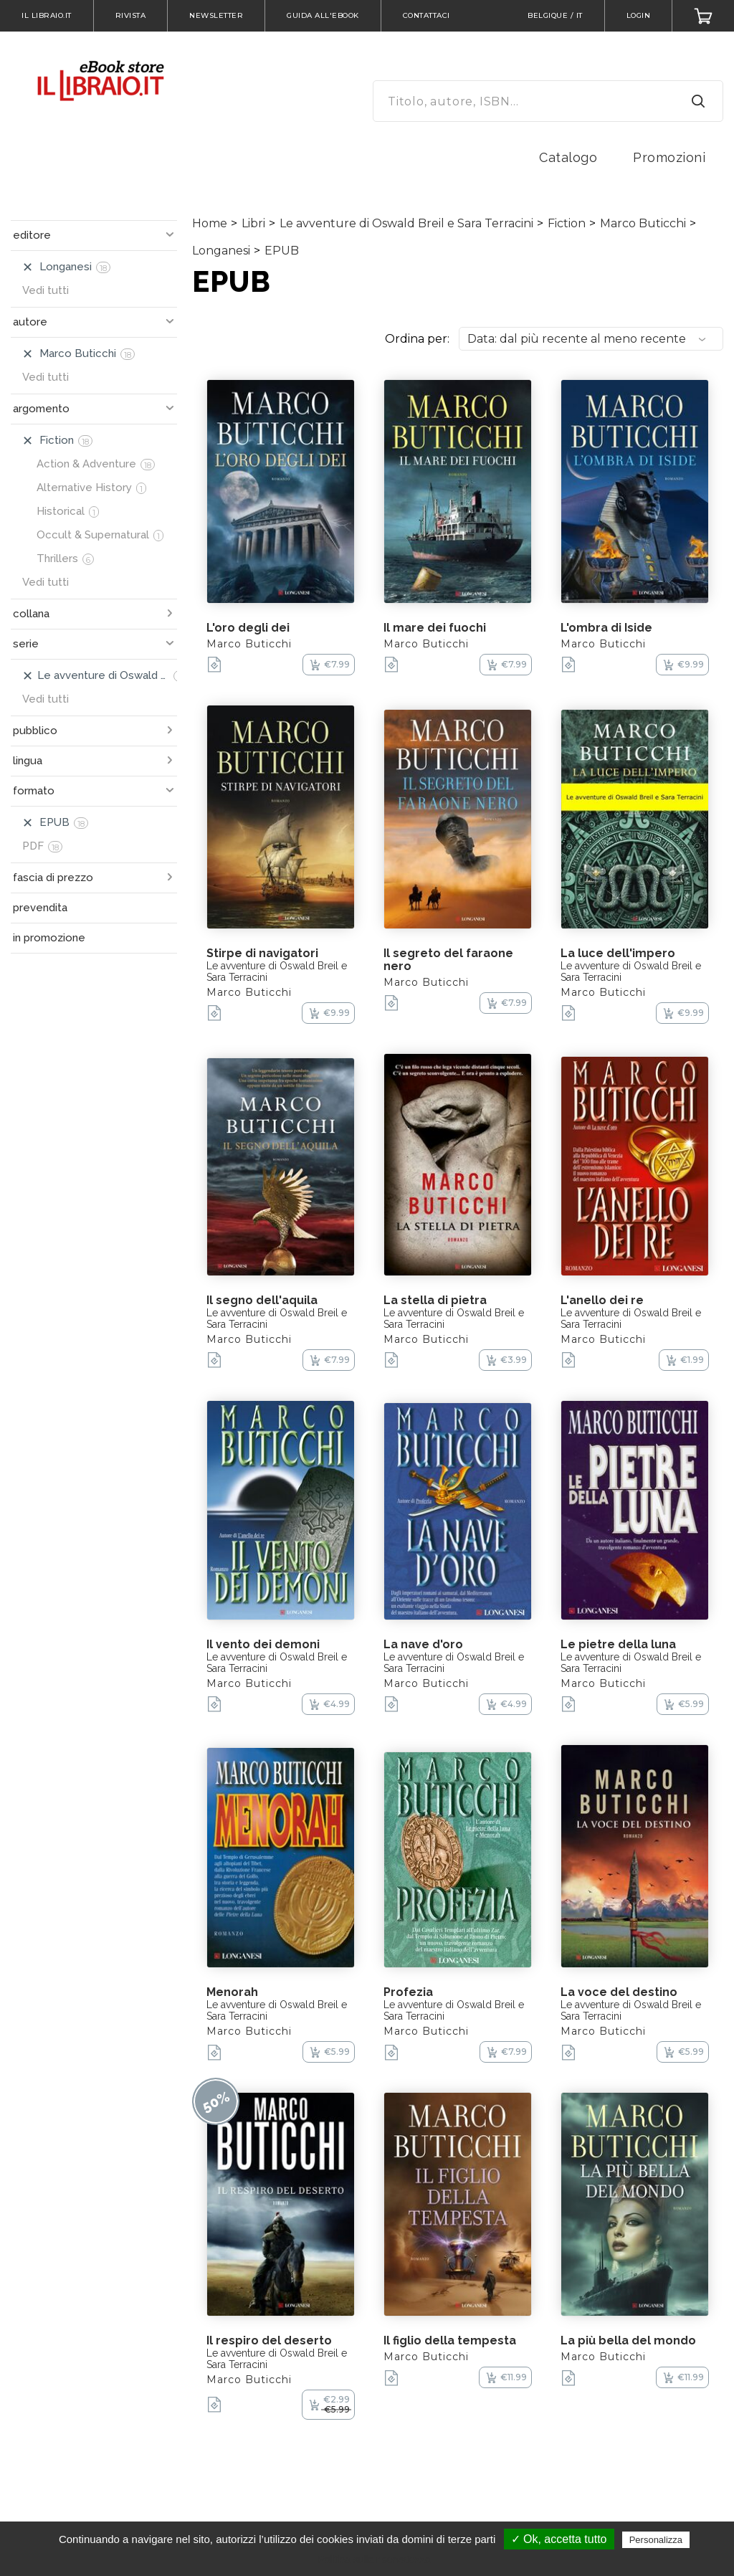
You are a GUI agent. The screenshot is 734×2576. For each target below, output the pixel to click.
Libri (253, 223)
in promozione (49, 937)
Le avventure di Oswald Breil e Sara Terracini (406, 223)
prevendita (40, 907)
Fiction (567, 223)
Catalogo (568, 157)
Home (209, 223)
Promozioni (669, 157)
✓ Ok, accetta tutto (559, 2539)
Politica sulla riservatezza (374, 2559)
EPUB (281, 250)
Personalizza (655, 2539)
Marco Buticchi (643, 223)
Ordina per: (417, 339)
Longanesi (221, 250)
